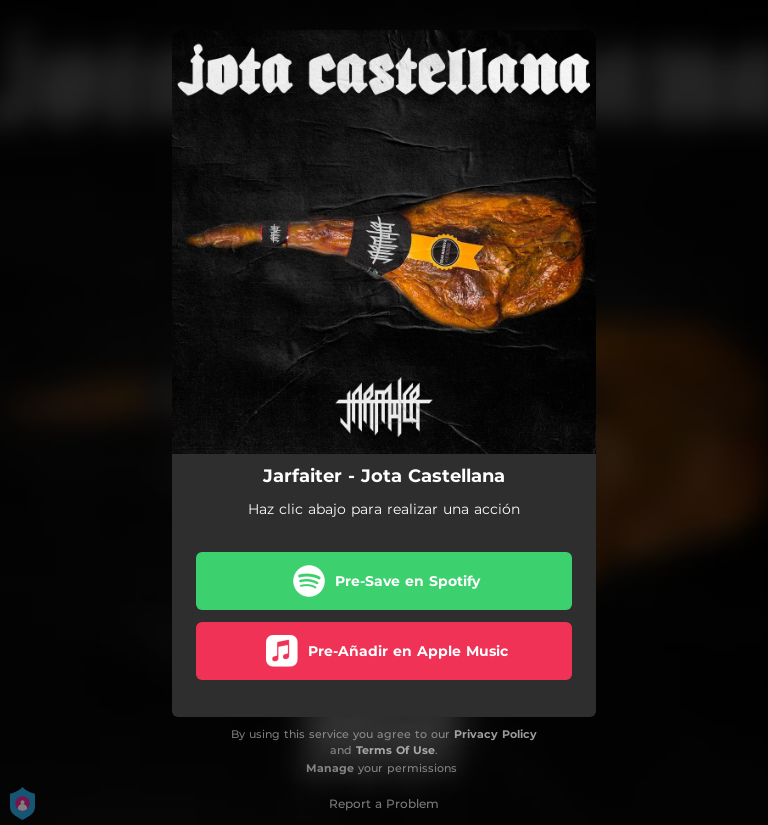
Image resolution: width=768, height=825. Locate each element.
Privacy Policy (495, 734)
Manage (330, 768)
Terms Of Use (395, 750)
